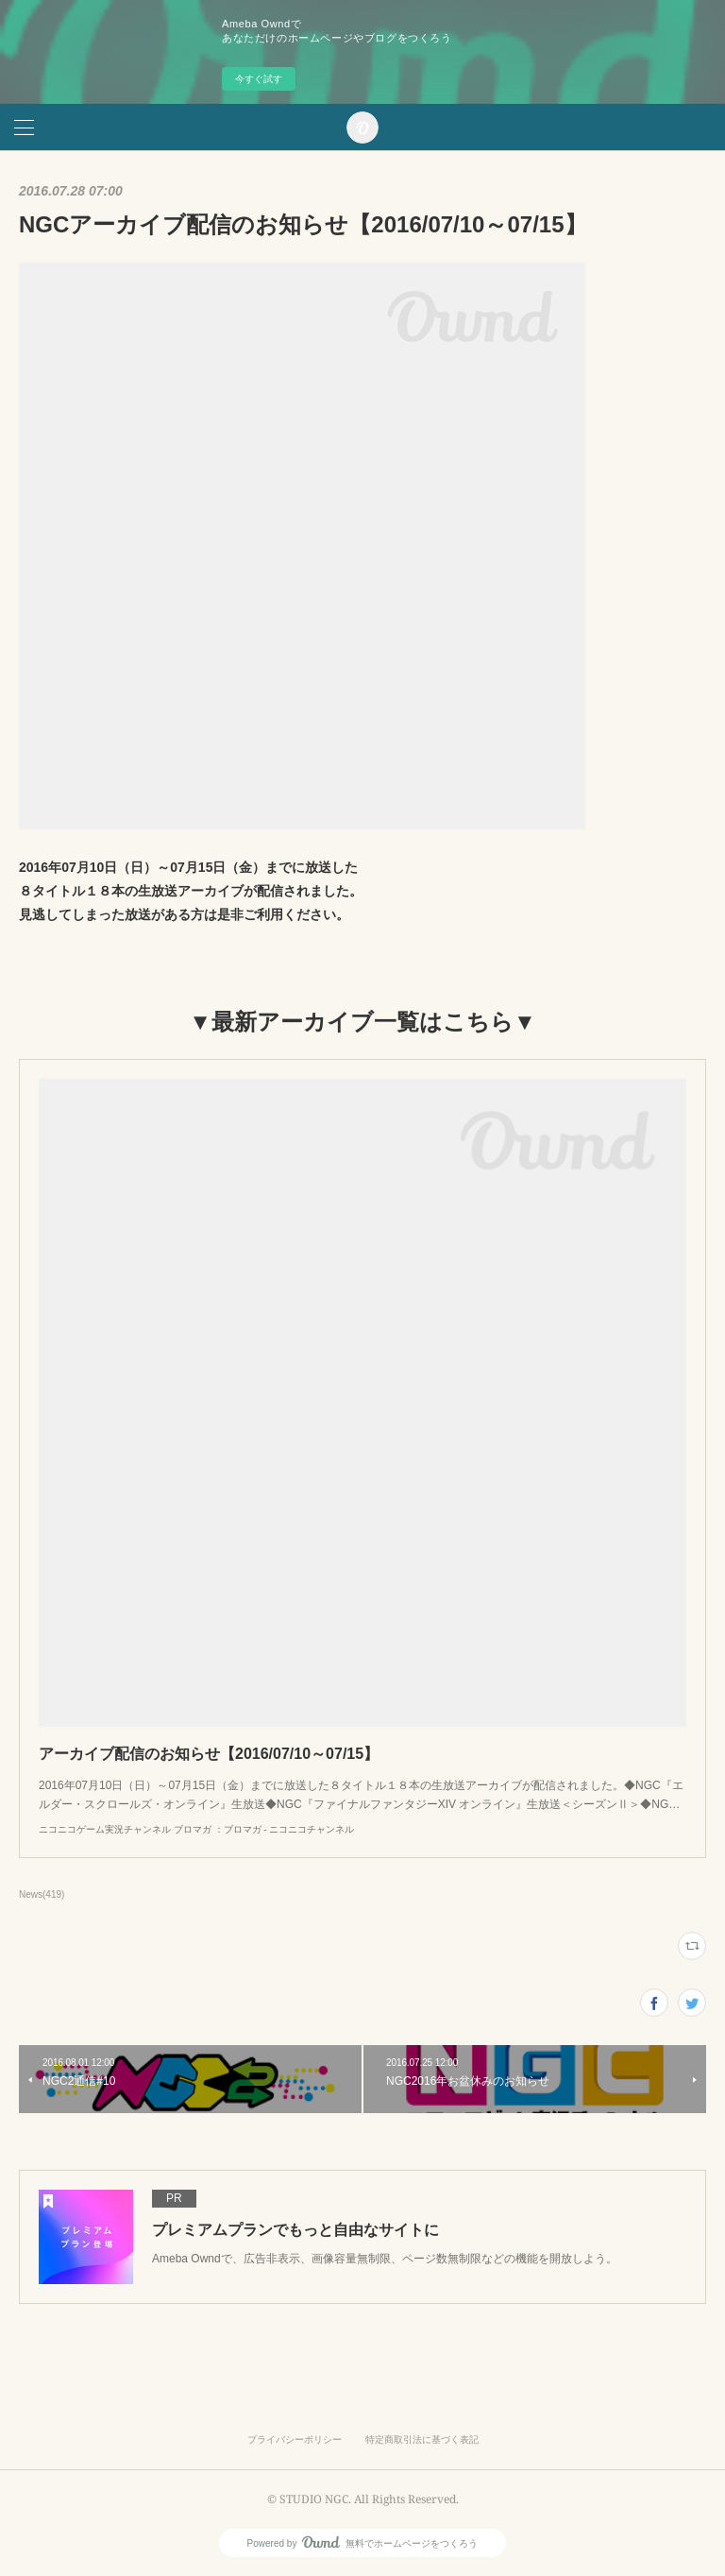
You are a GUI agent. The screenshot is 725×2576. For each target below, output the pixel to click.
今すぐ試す (258, 79)
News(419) (41, 1894)
